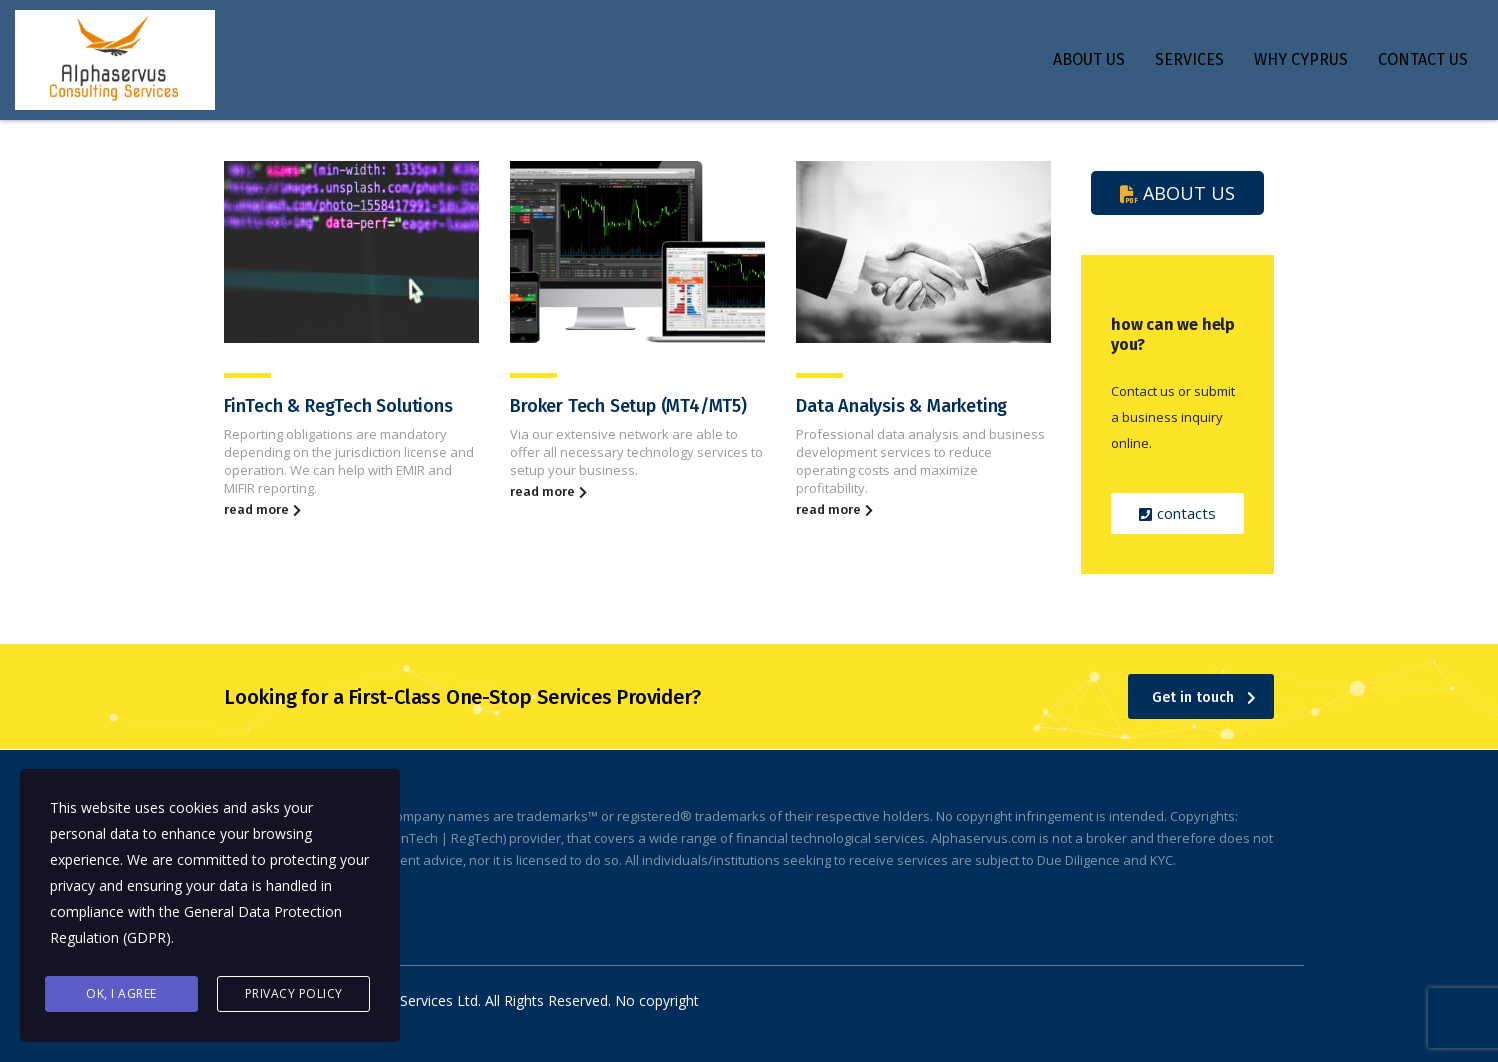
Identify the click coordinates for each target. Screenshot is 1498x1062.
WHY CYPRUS (1301, 59)
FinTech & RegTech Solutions (338, 406)
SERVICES (1189, 59)
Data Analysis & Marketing (901, 406)
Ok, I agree (121, 993)
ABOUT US (1089, 59)
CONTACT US (1423, 59)
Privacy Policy (294, 993)
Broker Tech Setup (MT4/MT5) (628, 406)
